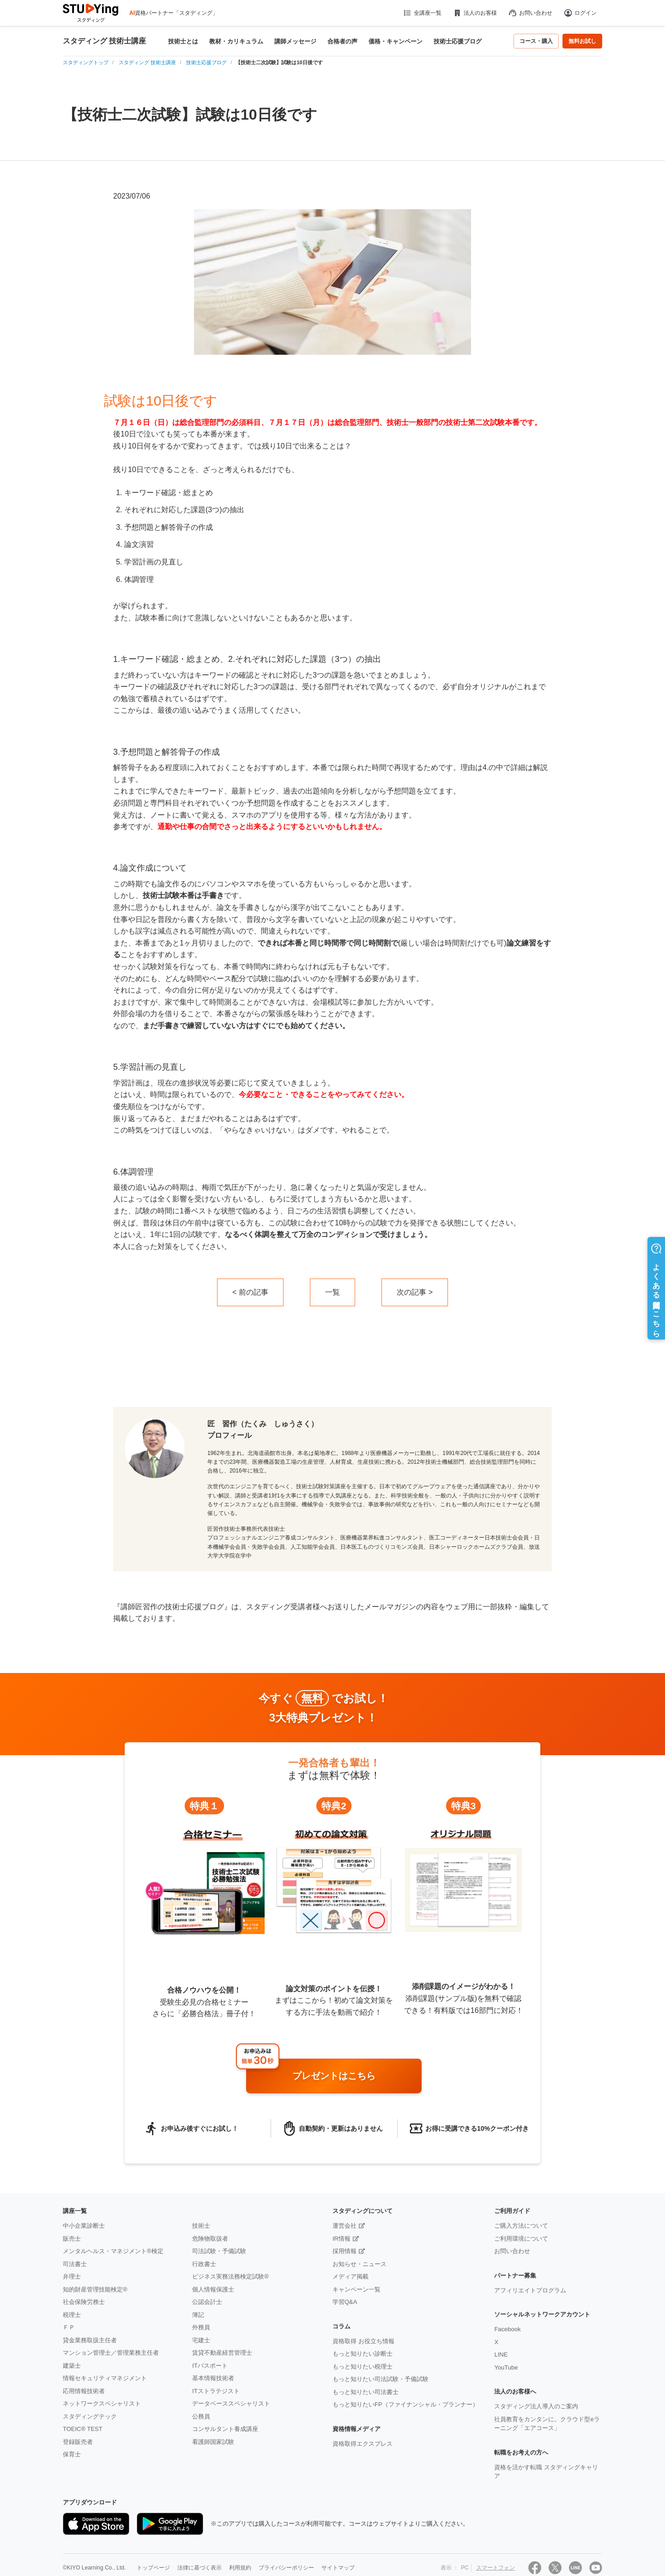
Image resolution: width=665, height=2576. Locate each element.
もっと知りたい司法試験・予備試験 (380, 2379)
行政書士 (204, 2264)
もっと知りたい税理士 (362, 2366)
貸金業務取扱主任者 (90, 2340)
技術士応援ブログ (458, 41)
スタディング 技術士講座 (104, 41)
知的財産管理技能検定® (95, 2289)
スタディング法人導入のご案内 (536, 2406)
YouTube (506, 2367)
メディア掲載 (350, 2276)
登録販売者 (78, 2441)
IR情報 (341, 2238)
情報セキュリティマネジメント (105, 2378)
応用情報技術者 (84, 2391)
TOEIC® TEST (83, 2428)
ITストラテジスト (216, 2391)
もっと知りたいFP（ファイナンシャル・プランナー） (405, 2404)
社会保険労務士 (84, 2301)
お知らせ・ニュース (359, 2264)
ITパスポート (210, 2365)
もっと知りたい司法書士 (365, 2391)
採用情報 (344, 2251)
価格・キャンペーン (396, 41)
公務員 (201, 2416)
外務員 (201, 2327)
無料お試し (582, 41)
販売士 (72, 2238)
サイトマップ (338, 2567)
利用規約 (240, 2567)
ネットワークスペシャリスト (102, 2403)
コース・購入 (536, 41)
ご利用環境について (521, 2238)
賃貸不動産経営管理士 (222, 2352)
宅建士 (201, 2340)
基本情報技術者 (213, 2378)
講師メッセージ (295, 41)
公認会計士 (207, 2301)
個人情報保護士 (213, 2289)
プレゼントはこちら (333, 2076)
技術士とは (183, 41)
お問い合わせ (530, 13)
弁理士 (72, 2276)
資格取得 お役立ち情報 (363, 2341)
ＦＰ (69, 2327)
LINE (501, 2354)
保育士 (72, 2454)
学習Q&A (344, 2301)
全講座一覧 (421, 13)
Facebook (507, 2329)
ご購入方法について (521, 2225)
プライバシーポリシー (286, 2567)
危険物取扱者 (210, 2238)
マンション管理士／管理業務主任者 (111, 2352)
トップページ (153, 2567)
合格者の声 (342, 41)
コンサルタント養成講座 (225, 2428)
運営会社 (344, 2225)
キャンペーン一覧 (356, 2289)
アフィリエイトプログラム (530, 2290)
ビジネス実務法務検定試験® (230, 2276)
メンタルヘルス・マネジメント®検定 (113, 2251)
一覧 (332, 1292)
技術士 (201, 2225)
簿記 (198, 2314)
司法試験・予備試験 (219, 2251)
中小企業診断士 (84, 2225)
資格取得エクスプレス (362, 2443)
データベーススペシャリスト (231, 2403)
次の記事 (411, 1292)
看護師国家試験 (213, 2441)
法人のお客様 (475, 13)
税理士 (72, 2314)
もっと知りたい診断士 (362, 2353)
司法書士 (75, 2264)
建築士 (72, 2365)
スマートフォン (495, 2567)
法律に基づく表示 (199, 2567)
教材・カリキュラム (236, 41)
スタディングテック (90, 2416)
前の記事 (253, 1292)
